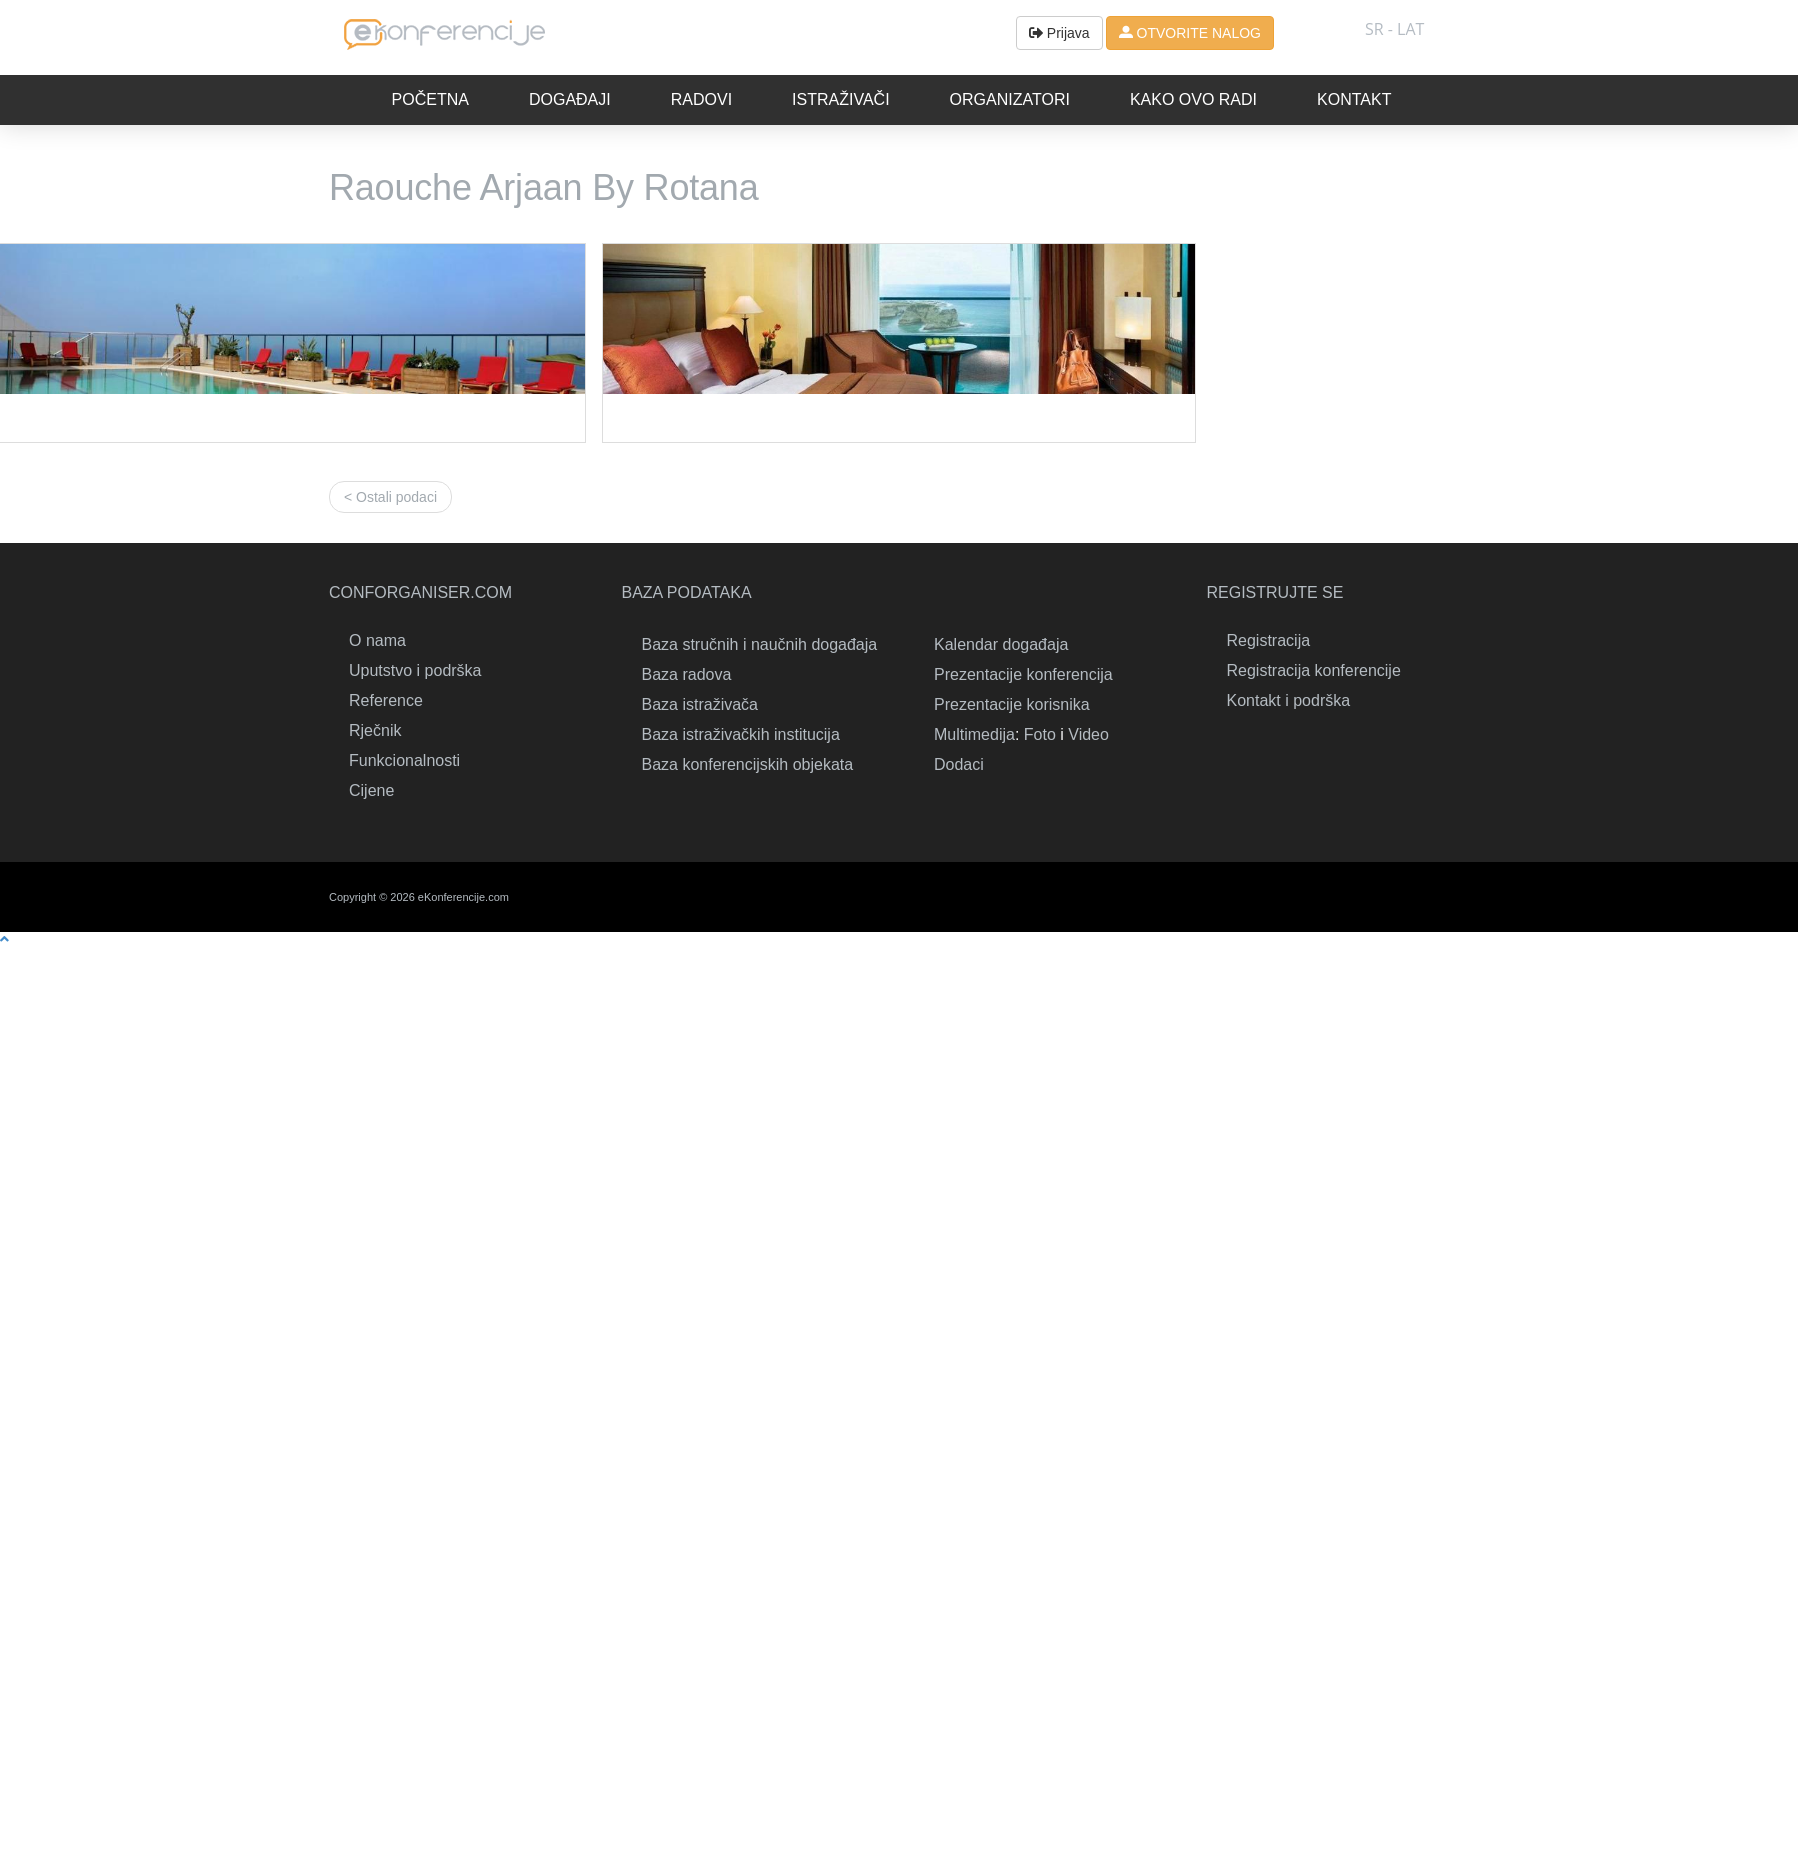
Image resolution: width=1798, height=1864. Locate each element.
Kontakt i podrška (1289, 700)
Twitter (1309, 897)
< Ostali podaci (390, 497)
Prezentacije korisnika (1012, 704)
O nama (377, 640)
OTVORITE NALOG (1190, 33)
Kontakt (1354, 99)
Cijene (371, 790)
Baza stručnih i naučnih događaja (760, 644)
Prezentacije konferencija (1023, 674)
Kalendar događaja (1001, 644)
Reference (386, 700)
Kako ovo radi (1193, 99)
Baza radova (687, 674)
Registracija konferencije (1314, 670)
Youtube (1444, 897)
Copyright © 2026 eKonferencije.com (419, 897)
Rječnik (375, 730)
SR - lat (1394, 29)
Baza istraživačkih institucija (741, 734)
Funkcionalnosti (404, 760)
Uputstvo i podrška (415, 670)
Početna (430, 99)
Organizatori (1010, 99)
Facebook (1354, 897)
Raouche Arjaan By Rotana (544, 187)
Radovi (701, 99)
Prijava (1059, 33)
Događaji (570, 99)
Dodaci (959, 764)
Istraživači (841, 99)
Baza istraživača (700, 704)
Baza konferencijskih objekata (748, 764)
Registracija (1269, 640)
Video (1088, 734)
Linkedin (1264, 897)
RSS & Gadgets (1399, 897)
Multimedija (974, 734)
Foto (1040, 734)
